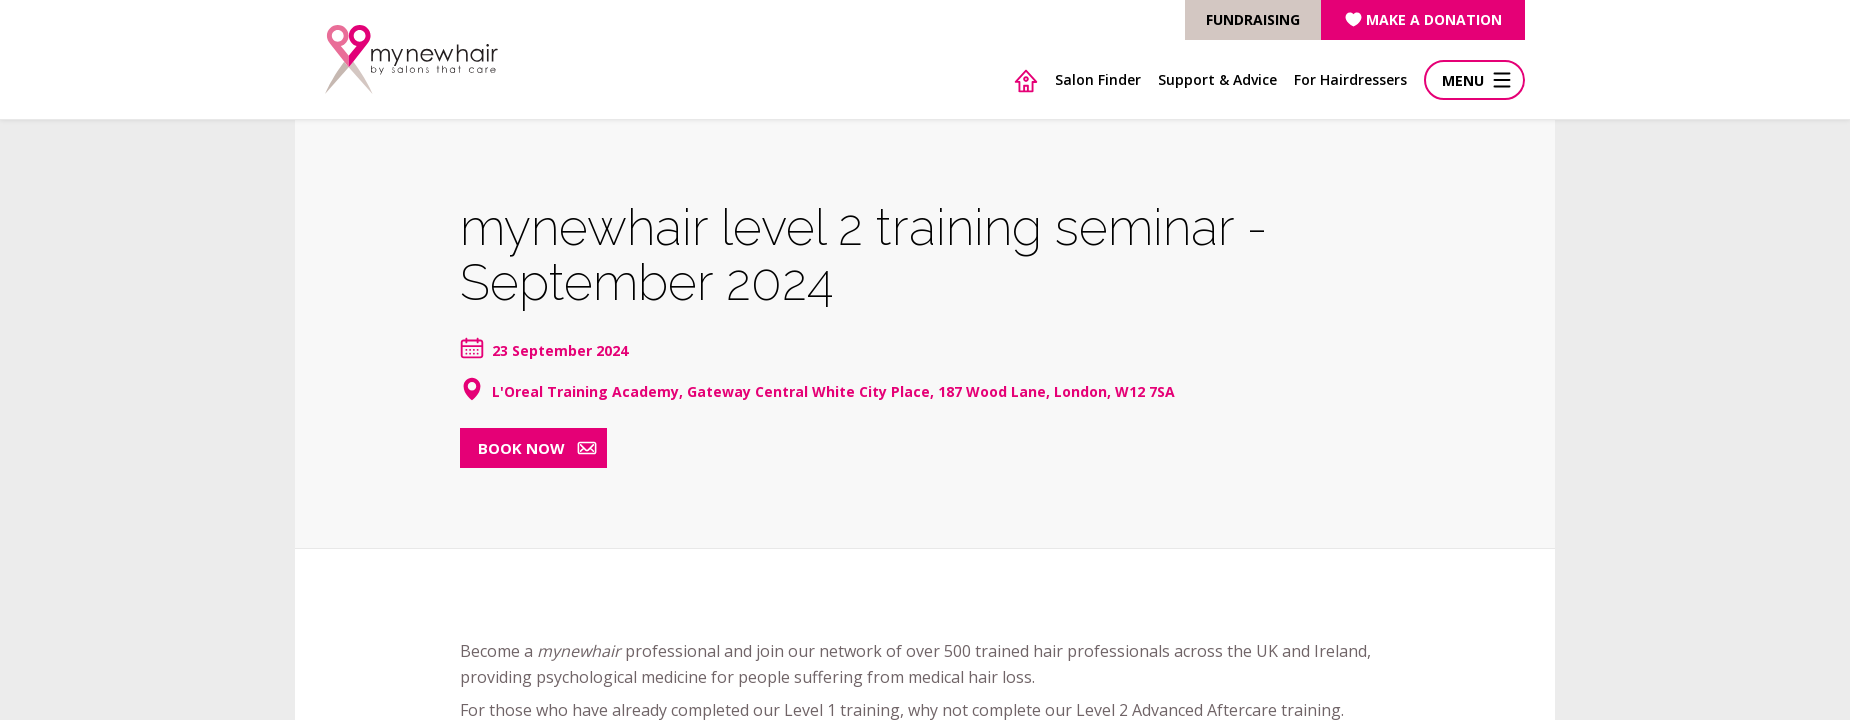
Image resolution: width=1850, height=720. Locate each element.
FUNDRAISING (1253, 19)
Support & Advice (1217, 79)
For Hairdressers (1350, 79)
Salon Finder (1098, 79)
